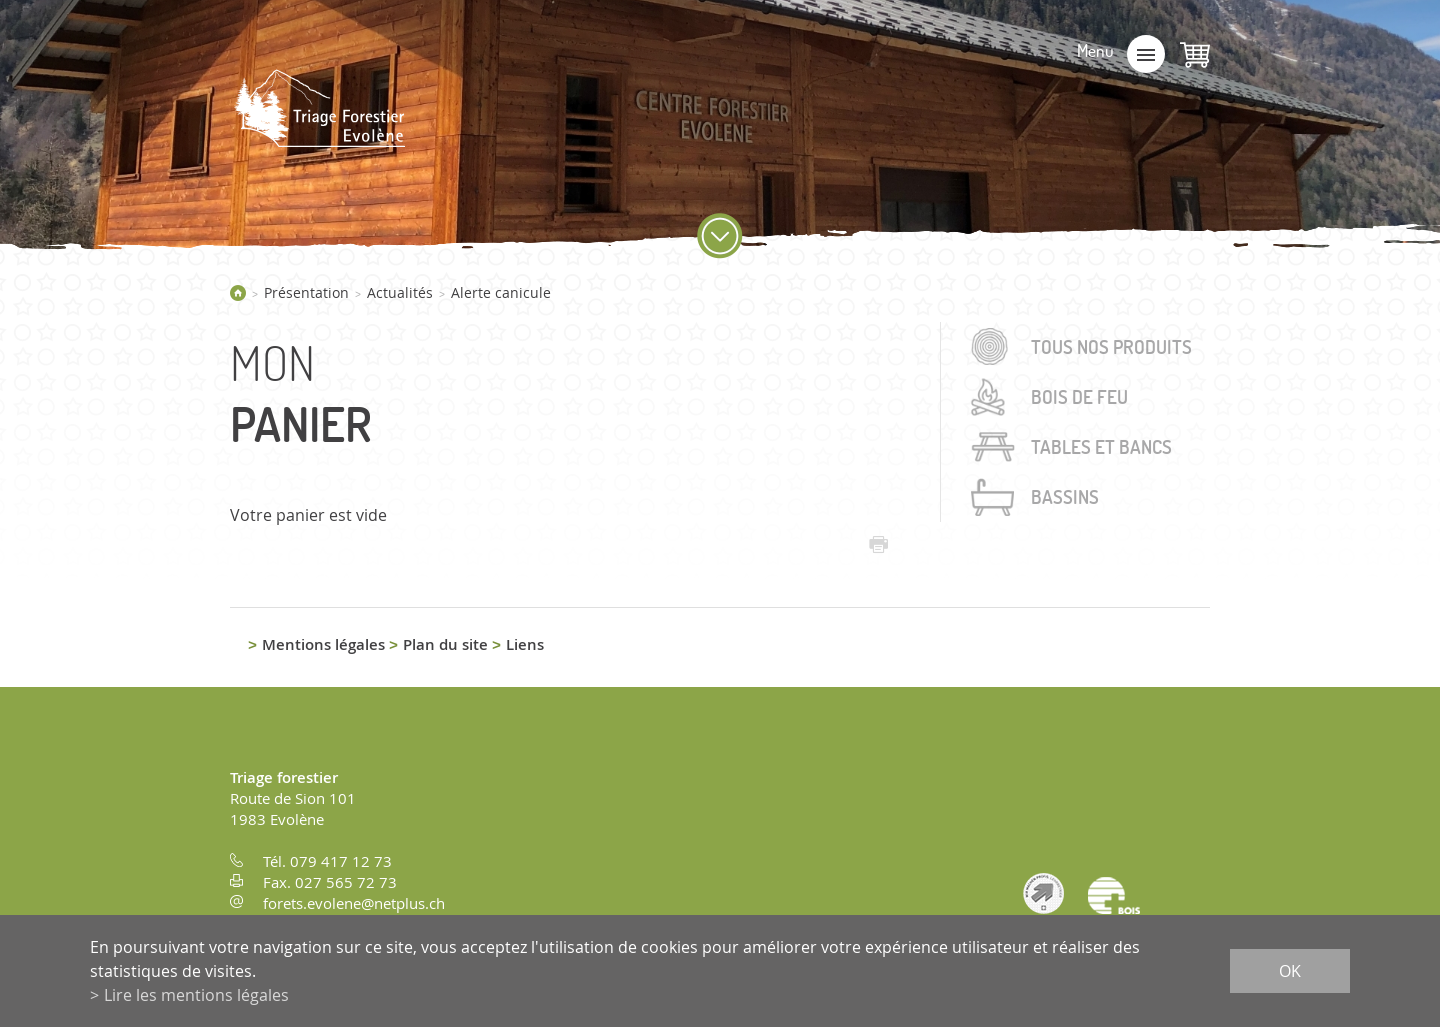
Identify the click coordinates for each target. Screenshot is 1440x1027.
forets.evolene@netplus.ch (354, 903)
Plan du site (445, 644)
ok (1290, 971)
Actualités (400, 292)
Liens (525, 644)
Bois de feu (1079, 397)
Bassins (1065, 497)
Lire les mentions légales (196, 995)
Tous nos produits (1111, 347)
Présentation (306, 292)
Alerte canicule (501, 292)
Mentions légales (323, 644)
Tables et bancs (1101, 447)
